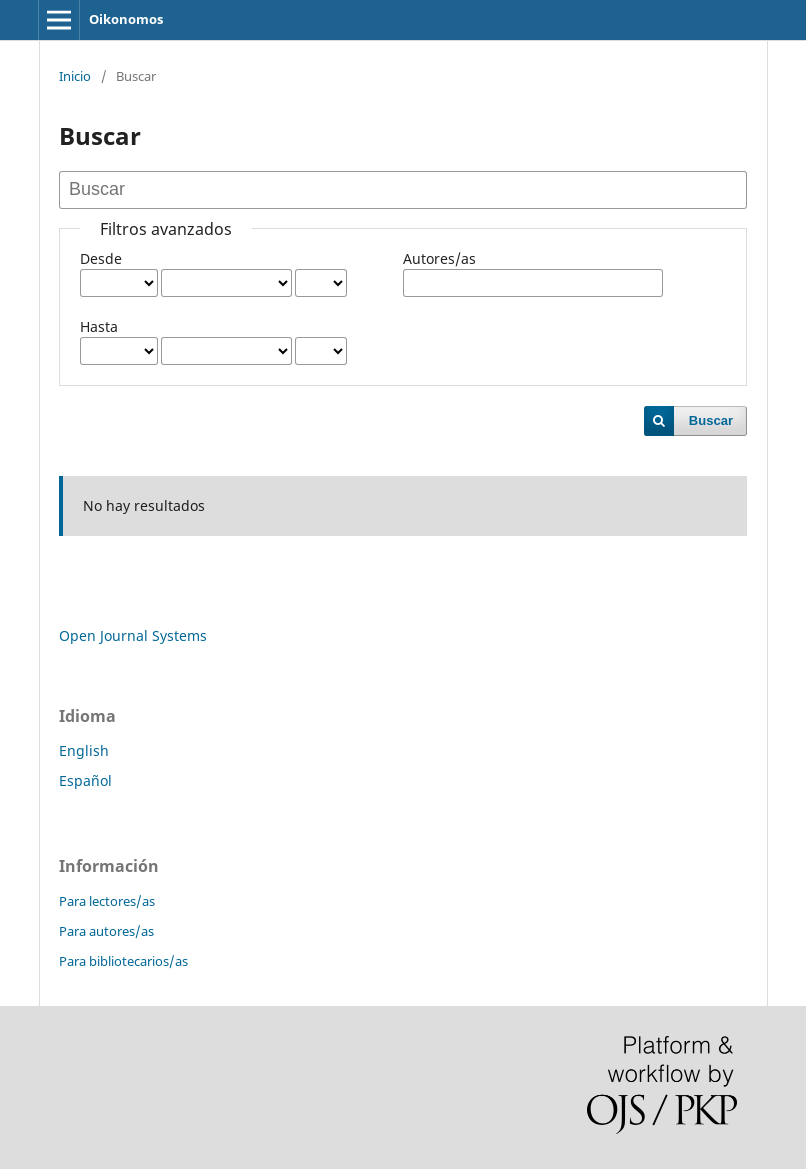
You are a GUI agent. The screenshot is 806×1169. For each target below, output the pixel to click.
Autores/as (439, 258)
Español (85, 780)
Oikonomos (126, 19)
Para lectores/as (107, 901)
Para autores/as (106, 931)
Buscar (711, 420)
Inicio (75, 76)
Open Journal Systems (133, 635)
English (84, 750)
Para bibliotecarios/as (123, 961)
